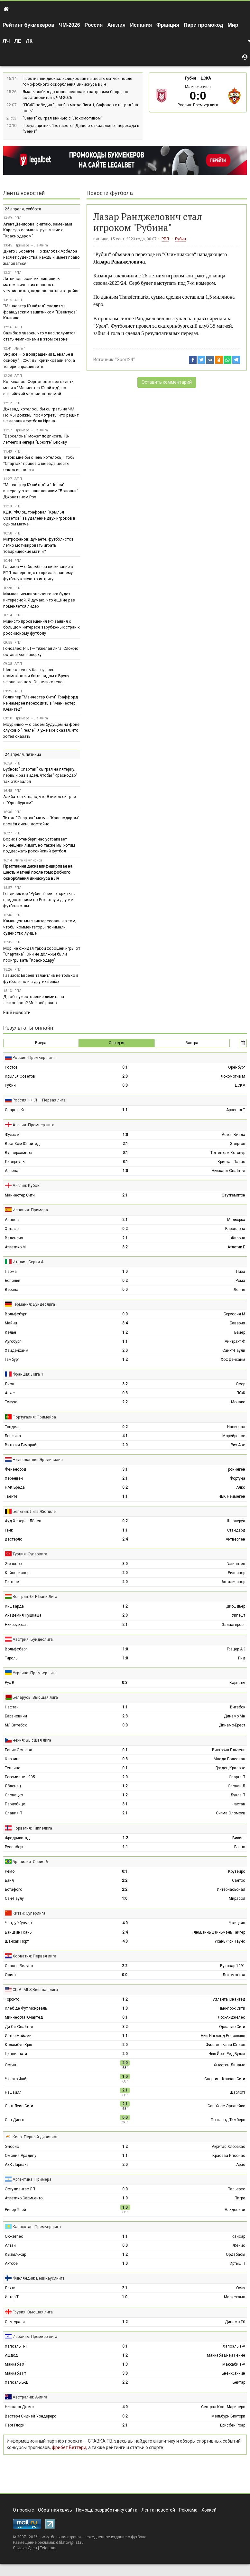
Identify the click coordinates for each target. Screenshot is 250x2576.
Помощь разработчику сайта (106, 2510)
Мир (232, 25)
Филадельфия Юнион (225, 2045)
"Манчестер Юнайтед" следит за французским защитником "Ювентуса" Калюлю (40, 312)
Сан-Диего (14, 2120)
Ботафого (13, 1889)
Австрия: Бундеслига (33, 1639)
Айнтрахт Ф (235, 1341)
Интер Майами (18, 2035)
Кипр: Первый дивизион (36, 2136)
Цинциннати (16, 2054)
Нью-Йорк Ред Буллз (226, 2054)
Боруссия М (234, 1314)
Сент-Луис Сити (19, 2106)
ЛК (29, 41)
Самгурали (15, 2322)
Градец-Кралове (230, 1768)
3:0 (125, 1564)
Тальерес (236, 2189)
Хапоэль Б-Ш (16, 2382)
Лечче (239, 1289)
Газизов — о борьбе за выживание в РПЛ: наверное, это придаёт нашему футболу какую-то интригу (38, 572)
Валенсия (14, 1238)
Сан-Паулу (14, 1898)
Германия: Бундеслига (34, 1304)
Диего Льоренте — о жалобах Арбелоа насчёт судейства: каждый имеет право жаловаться (41, 257)
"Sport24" (125, 359)
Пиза (240, 1271)
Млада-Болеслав (229, 1759)
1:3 (125, 2364)
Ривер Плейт (16, 2209)
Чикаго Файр (16, 2079)
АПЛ (18, 300)
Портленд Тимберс (228, 2120)
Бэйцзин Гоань (18, 1932)
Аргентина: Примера (32, 2179)
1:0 (125, 1134)
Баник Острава (18, 1750)
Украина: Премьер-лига (35, 1672)
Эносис (12, 2146)
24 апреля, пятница (23, 754)
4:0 (125, 1923)
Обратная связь (55, 2510)
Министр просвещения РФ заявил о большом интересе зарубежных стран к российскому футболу (41, 627)
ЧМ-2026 (69, 25)
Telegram (48, 2548)
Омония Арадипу (20, 2155)
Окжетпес (14, 2236)
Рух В (9, 1682)
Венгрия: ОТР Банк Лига (35, 1596)
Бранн (239, 1847)
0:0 (125, 1085)
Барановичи (16, 1716)
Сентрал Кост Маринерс (223, 2407)
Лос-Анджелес (231, 2017)
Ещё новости (17, 1012)
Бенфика (13, 1436)
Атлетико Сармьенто (23, 2198)
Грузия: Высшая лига (33, 2312)
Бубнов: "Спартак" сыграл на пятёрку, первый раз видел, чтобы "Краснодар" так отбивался (40, 775)
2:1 (125, 1143)
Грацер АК (236, 1649)
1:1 (125, 1110)
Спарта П (237, 1777)
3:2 (125, 1247)
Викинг (238, 1838)
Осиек (10, 1975)
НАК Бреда (15, 1487)
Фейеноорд (15, 1469)
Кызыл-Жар (15, 2254)
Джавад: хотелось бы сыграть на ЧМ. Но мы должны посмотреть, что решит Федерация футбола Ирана (41, 415)
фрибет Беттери (69, 2447)
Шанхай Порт (17, 1941)
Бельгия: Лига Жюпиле (34, 1511)
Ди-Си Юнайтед (19, 2026)
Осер (240, 1384)
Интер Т (12, 2297)
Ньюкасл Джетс (19, 2407)
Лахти (10, 2288)
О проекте (23, 2510)
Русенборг (14, 1847)
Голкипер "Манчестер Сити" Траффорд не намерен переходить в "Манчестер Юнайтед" (40, 703)
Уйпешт (238, 1615)
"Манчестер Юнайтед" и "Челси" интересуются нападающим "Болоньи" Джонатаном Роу (40, 490)
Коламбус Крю (18, 2045)
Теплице (12, 1768)
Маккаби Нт (15, 2373)
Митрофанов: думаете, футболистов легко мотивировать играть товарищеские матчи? (38, 545)
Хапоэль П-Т (16, 2346)
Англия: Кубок (26, 1185)
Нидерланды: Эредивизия (38, 1459)
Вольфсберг (16, 1649)
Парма (11, 1271)
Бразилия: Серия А (30, 1861)
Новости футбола (110, 193)
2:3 (125, 1716)
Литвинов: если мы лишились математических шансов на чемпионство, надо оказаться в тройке (41, 284)
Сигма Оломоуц (230, 1813)
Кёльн (10, 1332)
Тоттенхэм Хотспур (227, 1152)
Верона (11, 1289)
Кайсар (238, 2236)
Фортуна (237, 1478)
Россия (94, 25)
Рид (241, 1658)
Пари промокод (203, 25)
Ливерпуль (14, 1161)
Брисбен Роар (232, 2425)
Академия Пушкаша (23, 1615)
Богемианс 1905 (20, 1777)
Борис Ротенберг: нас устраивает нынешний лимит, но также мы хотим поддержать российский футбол (39, 845)
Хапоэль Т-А (234, 2346)
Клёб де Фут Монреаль (26, 2008)
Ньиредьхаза (17, 1624)
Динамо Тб (235, 2322)
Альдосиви (235, 2209)
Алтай (10, 2245)
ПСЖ (240, 1393)
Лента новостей (24, 193)
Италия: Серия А (28, 1261)
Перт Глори (14, 2425)
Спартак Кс (15, 1110)
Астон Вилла (233, 1134)
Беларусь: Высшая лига (35, 1697)
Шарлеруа (236, 1521)
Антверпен (235, 1539)
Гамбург (12, 1359)
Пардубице (15, 1804)
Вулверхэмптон (19, 1152)
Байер (239, 1332)
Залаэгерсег (233, 1624)
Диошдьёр (235, 1606)
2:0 (125, 1076)
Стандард (236, 1530)
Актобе (11, 2263)
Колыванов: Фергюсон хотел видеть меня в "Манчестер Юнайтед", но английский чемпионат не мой (38, 387)
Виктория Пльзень (228, 1750)
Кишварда (14, 1606)
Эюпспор (13, 1564)
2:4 (125, 1539)
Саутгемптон (233, 1195)
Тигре (240, 2198)
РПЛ (165, 239)
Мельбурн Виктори (228, 2416)
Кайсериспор (17, 1573)
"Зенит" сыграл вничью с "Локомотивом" (62, 118)
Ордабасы (235, 2254)
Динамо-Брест (232, 1725)
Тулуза (11, 1402)
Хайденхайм (16, 1350)
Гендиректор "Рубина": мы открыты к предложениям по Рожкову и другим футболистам (39, 899)
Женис (239, 2245)
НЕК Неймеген (231, 1496)
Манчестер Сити (20, 1195)
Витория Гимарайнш (23, 1445)
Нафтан (12, 1707)
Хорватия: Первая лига (34, 1956)
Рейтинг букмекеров (28, 25)
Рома (240, 1280)
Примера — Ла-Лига (31, 245)
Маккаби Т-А (233, 2364)
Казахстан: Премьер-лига (37, 2226)
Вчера (40, 1043)
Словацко (14, 1795)
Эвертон (237, 1143)
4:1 (125, 1436)
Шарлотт (237, 2092)
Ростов (11, 1067)
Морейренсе (233, 1436)
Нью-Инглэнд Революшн (223, 2035)
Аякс (240, 1487)
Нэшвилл (13, 2092)
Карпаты (237, 1682)
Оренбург (236, 1067)
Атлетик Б (236, 1247)
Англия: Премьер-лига (33, 1124)
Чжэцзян (237, 1923)
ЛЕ (17, 41)
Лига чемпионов (28, 860)
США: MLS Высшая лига (35, 1989)
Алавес (12, 1219)
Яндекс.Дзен (25, 2548)
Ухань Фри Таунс (229, 1941)
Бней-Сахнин (233, 2373)
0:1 (125, 1067)
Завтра (192, 1043)
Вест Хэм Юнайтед (22, 1143)
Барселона (235, 1228)
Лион (9, 1384)
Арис (240, 2164)
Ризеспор (236, 1573)
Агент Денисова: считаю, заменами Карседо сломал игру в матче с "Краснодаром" (37, 230)
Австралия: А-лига (30, 2397)
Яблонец (13, 1786)
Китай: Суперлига (29, 1913)
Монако (238, 1402)
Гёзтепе (12, 1582)
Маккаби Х (14, 2364)
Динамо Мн (234, 1716)
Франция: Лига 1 (28, 1374)
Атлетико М (15, 1247)
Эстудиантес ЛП (20, 2189)
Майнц (11, 1323)
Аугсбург (13, 1341)
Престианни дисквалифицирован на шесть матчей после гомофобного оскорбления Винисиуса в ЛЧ (37, 872)
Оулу (240, 2288)
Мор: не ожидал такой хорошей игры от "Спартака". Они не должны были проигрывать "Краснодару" (41, 954)
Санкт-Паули (233, 1350)
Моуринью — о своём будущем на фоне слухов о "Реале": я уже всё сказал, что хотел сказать (41, 730)
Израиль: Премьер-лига (35, 2336)
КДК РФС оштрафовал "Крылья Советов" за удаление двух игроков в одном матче (39, 518)
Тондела (13, 1427)
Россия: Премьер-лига (198, 105)
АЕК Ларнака (17, 2164)
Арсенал (13, 1170)
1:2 (125, 1332)
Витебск (237, 1707)
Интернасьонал (231, 1889)
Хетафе (12, 1228)
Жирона (238, 1238)
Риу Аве (238, 1445)
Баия (9, 1880)
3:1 (125, 1161)
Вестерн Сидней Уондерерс (30, 2416)
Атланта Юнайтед (229, 1999)
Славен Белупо (19, 1966)
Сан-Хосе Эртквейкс (226, 2106)
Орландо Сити (232, 2026)
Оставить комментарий (167, 382)
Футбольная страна (62, 2537)
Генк (9, 1530)
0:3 (125, 1393)
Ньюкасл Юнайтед (228, 1170)
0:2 (125, 1228)
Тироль (11, 1658)
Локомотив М (233, 1076)
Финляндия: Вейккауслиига (39, 2278)
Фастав (238, 1804)
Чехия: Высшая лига (32, 1740)
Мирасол (237, 1898)
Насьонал (236, 1427)
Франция (167, 25)
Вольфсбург (16, 1314)
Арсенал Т (235, 1110)
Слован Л (236, 1786)
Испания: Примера (30, 1209)
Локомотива (234, 1975)
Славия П (13, 1813)
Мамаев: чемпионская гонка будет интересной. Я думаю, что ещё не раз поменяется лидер (39, 600)
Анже (10, 1393)
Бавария (237, 1323)
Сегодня (116, 1043)
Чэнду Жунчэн (18, 1923)
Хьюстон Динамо (229, 2065)
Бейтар (239, 2382)
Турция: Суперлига (30, 1554)
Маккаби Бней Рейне (226, 2355)
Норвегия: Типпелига (32, 1828)
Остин (10, 2065)
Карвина (13, 1759)
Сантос (238, 1880)
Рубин (190, 78)
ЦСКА (206, 78)
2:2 (125, 1402)
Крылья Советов (20, 1076)
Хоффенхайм (233, 1359)
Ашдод (11, 2355)
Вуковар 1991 (232, 1966)
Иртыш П (237, 2263)
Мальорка (236, 1219)
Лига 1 (20, 348)
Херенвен (14, 1478)
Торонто (12, 1999)
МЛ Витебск (16, 1725)
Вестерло (13, 1539)
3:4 (125, 1323)
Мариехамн (234, 2297)
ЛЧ (6, 41)
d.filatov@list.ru (70, 2542)
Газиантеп (236, 1564)
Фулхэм (12, 1134)
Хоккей (209, 2510)
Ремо (9, 1871)
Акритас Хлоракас (228, 2146)
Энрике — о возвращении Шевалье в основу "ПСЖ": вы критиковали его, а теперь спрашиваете (39, 360)
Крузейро (236, 1871)
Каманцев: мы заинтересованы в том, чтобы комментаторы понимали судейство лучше (39, 927)
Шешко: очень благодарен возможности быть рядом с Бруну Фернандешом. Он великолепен (36, 675)
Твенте (11, 1496)
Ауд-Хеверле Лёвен (23, 1521)
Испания (141, 25)
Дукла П (237, 1795)
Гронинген (236, 1469)
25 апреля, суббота (23, 209)
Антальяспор (233, 1582)
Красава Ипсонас (228, 2155)
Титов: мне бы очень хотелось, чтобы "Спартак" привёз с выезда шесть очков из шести (39, 463)
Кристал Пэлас (231, 1161)
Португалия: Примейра (34, 1417)
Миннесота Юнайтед (24, 2017)
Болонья (12, 1280)
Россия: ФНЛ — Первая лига (39, 1100)
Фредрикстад (17, 1838)
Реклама (188, 2510)
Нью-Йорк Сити (231, 2008)
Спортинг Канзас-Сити (224, 2079)
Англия (116, 25)
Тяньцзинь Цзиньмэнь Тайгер (218, 1932)
